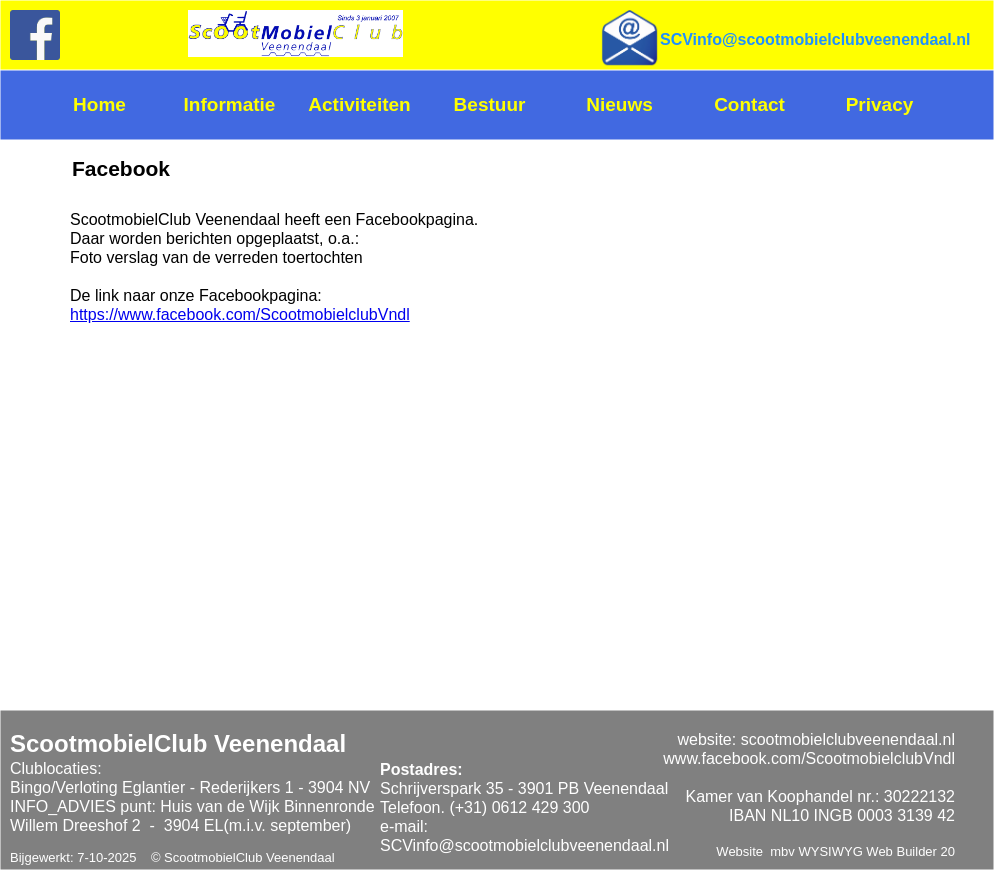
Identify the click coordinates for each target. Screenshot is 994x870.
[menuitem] (107, 105)
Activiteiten (359, 104)
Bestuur (490, 104)
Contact (749, 104)
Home (99, 104)
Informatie (230, 104)
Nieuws (619, 104)
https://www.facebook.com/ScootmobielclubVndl (240, 314)
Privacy (880, 104)
